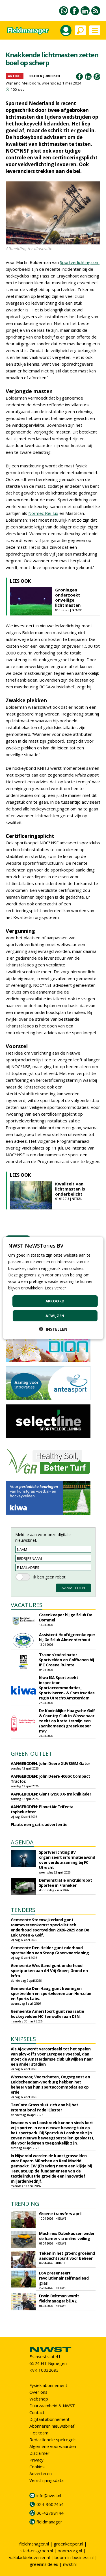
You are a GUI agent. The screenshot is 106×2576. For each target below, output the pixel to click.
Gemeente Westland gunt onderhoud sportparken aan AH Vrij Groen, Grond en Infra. (49, 1970)
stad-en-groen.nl (36, 2550)
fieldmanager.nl (34, 2544)
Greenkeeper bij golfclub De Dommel (65, 1617)
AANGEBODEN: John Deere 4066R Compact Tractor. (50, 1778)
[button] (53, 1329)
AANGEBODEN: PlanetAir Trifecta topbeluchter (42, 1809)
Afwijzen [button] (55, 1315)
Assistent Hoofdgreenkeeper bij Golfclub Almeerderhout (67, 1637)
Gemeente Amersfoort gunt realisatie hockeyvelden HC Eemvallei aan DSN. (47, 2014)
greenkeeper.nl (68, 2544)
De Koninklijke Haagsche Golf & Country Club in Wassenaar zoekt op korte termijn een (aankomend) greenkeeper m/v (67, 1721)
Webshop (38, 2399)
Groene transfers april (60, 2213)
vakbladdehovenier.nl (29, 2557)
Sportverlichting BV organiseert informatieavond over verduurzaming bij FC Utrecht (67, 1859)
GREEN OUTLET (31, 1753)
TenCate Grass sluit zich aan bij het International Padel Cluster (44, 2107)
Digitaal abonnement (49, 2419)
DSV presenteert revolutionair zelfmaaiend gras (64, 2278)
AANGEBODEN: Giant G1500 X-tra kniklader (51, 1794)
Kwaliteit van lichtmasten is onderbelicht (70, 1189)
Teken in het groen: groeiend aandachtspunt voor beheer (67, 2255)
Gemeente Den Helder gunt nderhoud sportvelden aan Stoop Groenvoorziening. (50, 1950)
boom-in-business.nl (74, 2557)
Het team (38, 2433)
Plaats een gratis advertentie (39, 1824)
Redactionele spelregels (53, 2439)
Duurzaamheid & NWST (52, 2405)
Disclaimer (39, 2453)
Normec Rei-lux (43, 513)
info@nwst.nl (48, 2495)
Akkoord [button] (55, 1301)
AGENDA (22, 1842)
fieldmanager (49, 2522)
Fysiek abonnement (48, 2385)
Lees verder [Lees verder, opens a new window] (55, 1288)
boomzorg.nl (70, 2550)
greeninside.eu (44, 2564)
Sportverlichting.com (79, 262)
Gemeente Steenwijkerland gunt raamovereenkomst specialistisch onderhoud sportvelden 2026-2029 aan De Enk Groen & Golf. (50, 1927)
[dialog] (53, 1288)
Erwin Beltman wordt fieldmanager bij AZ (59, 2298)
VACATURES (26, 1605)
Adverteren (40, 2473)
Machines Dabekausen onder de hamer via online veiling (67, 2236)
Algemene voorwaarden (52, 2446)
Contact (36, 2412)
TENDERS (23, 1910)
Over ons (38, 2392)
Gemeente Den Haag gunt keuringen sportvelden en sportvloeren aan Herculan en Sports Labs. (51, 1993)
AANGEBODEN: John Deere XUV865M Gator (50, 1763)
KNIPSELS (23, 2039)
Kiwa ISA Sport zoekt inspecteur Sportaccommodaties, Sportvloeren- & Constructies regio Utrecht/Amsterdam (67, 1688)
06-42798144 (50, 2513)
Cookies (37, 2466)
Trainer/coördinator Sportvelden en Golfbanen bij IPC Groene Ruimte (66, 1660)
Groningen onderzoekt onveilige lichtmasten (68, 597)
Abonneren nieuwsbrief (51, 2426)
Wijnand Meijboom (23, 83)
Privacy (36, 2460)
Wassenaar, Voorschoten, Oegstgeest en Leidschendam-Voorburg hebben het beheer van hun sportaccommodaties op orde (50, 2084)
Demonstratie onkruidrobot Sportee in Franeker (65, 1882)
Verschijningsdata (46, 2480)
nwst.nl (70, 2564)
